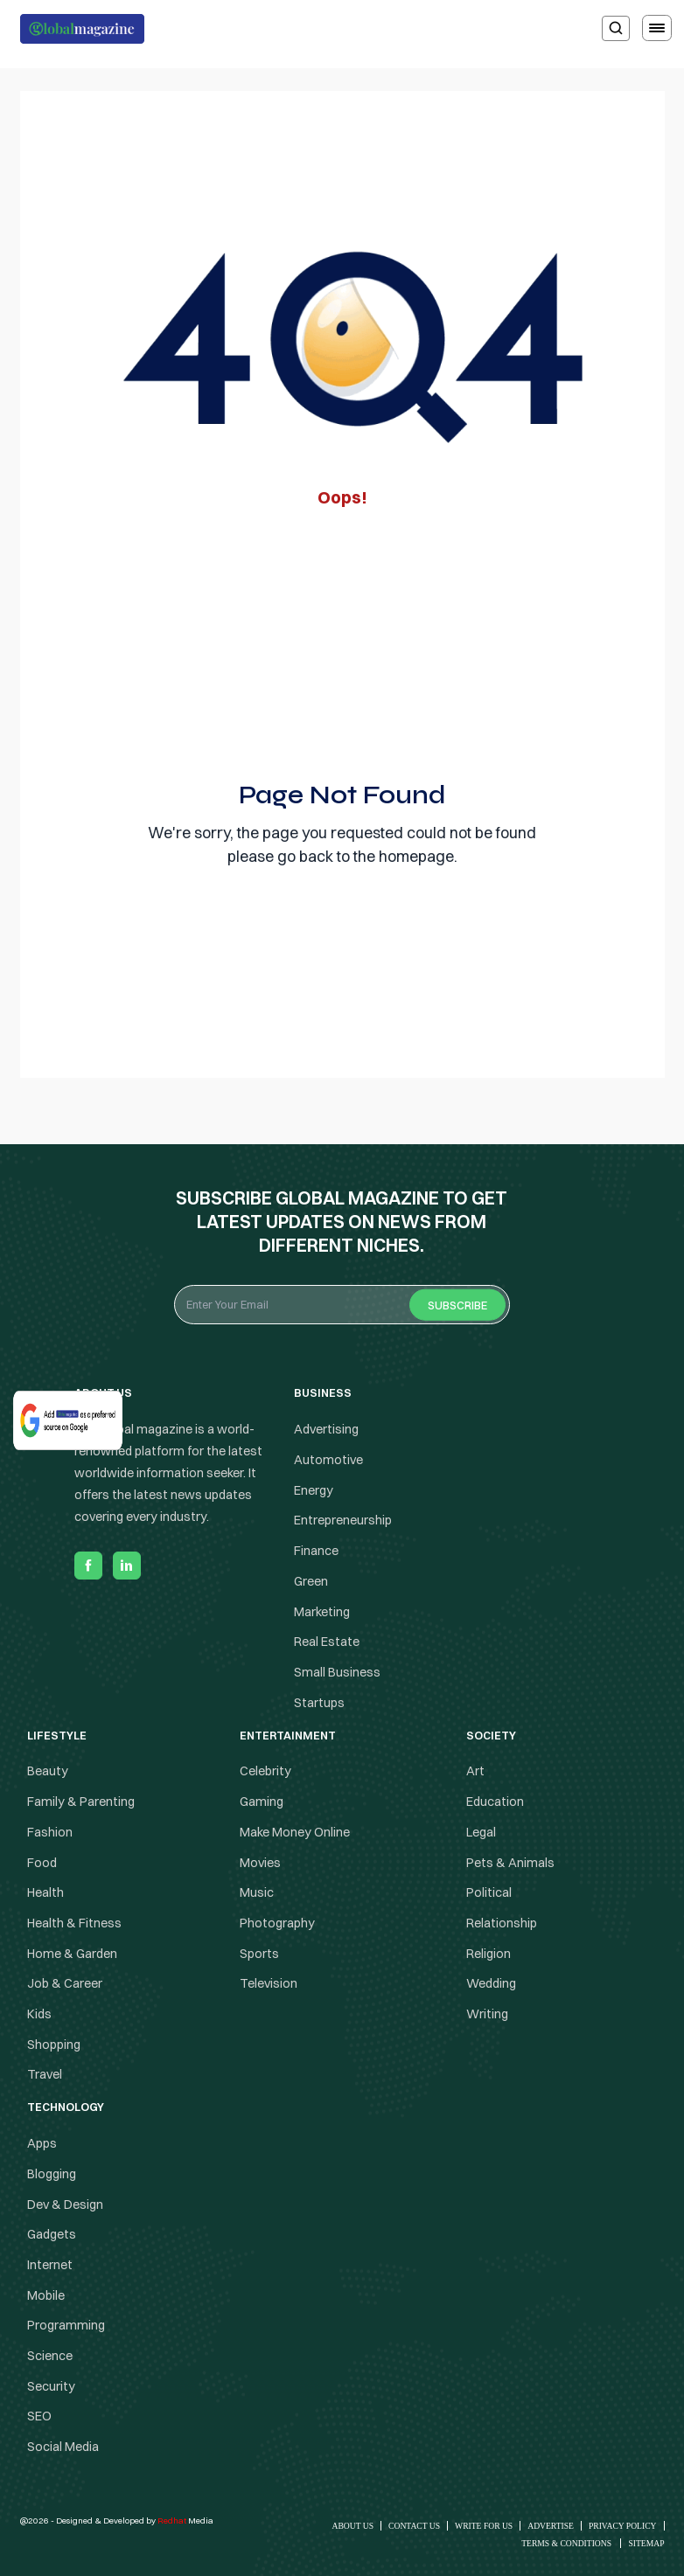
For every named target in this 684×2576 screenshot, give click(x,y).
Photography (277, 1923)
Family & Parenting (81, 1801)
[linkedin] (127, 1566)
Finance (316, 1551)
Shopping (53, 2044)
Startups (319, 1703)
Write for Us (484, 2526)
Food (42, 1863)
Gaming (261, 1801)
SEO (39, 2417)
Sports (259, 1954)
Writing (487, 2014)
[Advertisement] (342, 639)
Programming (66, 2325)
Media (185, 2520)
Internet (50, 2265)
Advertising (326, 1429)
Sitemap (646, 2543)
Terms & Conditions (567, 2543)
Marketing (322, 1612)
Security (51, 2386)
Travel (44, 2075)
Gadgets (51, 2234)
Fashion (50, 1832)
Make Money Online (295, 1832)
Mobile (46, 2295)
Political (489, 1892)
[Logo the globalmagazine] (82, 29)
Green (311, 1581)
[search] (616, 28)
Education (495, 1801)
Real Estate (326, 1641)
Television (268, 1983)
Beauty (47, 1772)
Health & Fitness (74, 1923)
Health (45, 1892)
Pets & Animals (510, 1863)
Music (257, 1892)
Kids (39, 2014)
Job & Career (64, 1983)
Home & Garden (72, 1954)
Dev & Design (65, 2204)
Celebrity (265, 1772)
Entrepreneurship (343, 1521)
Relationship (501, 1923)
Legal (481, 1832)
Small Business (337, 1672)
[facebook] (88, 1566)
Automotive (328, 1460)
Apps (42, 2143)
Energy (313, 1490)
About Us (353, 2526)
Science (50, 2356)
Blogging (51, 2174)
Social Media (63, 2446)
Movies (260, 1863)
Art (475, 1772)
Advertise (550, 2526)
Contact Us (414, 2526)
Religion (488, 1954)
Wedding (491, 1983)
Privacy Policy (623, 2526)
